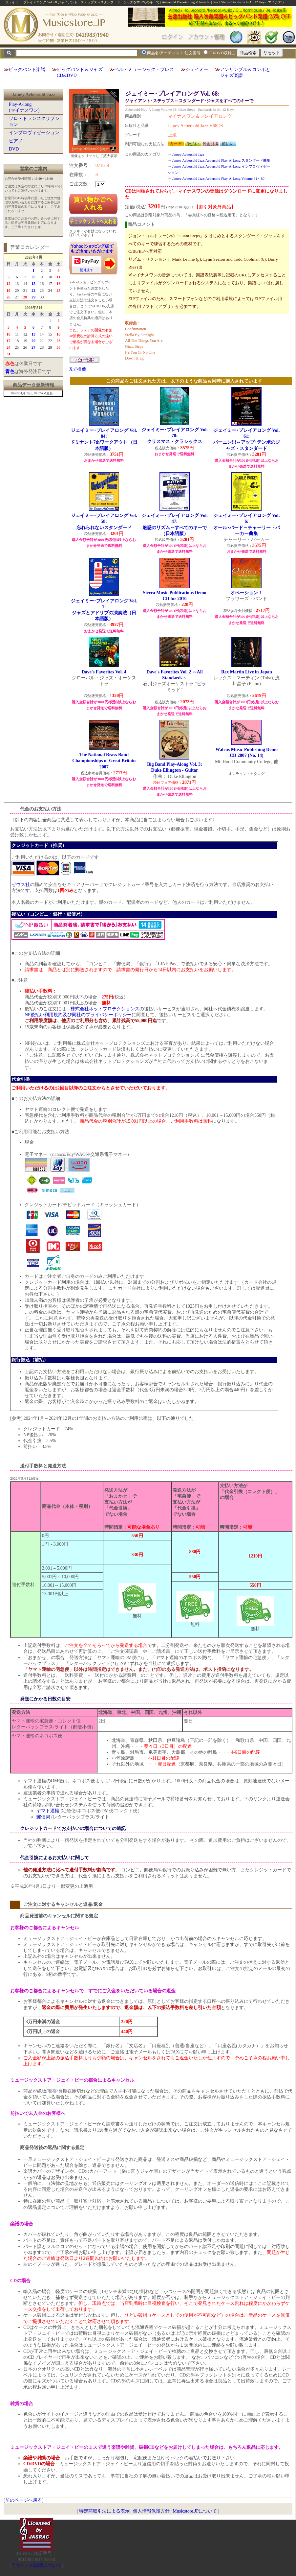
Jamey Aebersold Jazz (188, 154)
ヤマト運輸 (47, 1810)
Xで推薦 (77, 369)
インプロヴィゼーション (34, 132)
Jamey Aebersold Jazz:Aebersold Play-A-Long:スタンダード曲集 (221, 160)
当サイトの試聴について (36, 2565)
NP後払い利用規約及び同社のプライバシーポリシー (78, 1014)
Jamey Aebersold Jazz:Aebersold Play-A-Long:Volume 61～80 (218, 178)
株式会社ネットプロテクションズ (105, 1008)
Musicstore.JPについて (195, 2511)
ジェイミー (196, 69)
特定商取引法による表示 (104, 2511)
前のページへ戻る (23, 2500)
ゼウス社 (20, 884)
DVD (14, 149)
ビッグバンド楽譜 (27, 69)
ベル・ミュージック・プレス (144, 69)
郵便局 (43, 1817)
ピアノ (16, 140)
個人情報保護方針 (151, 2511)
